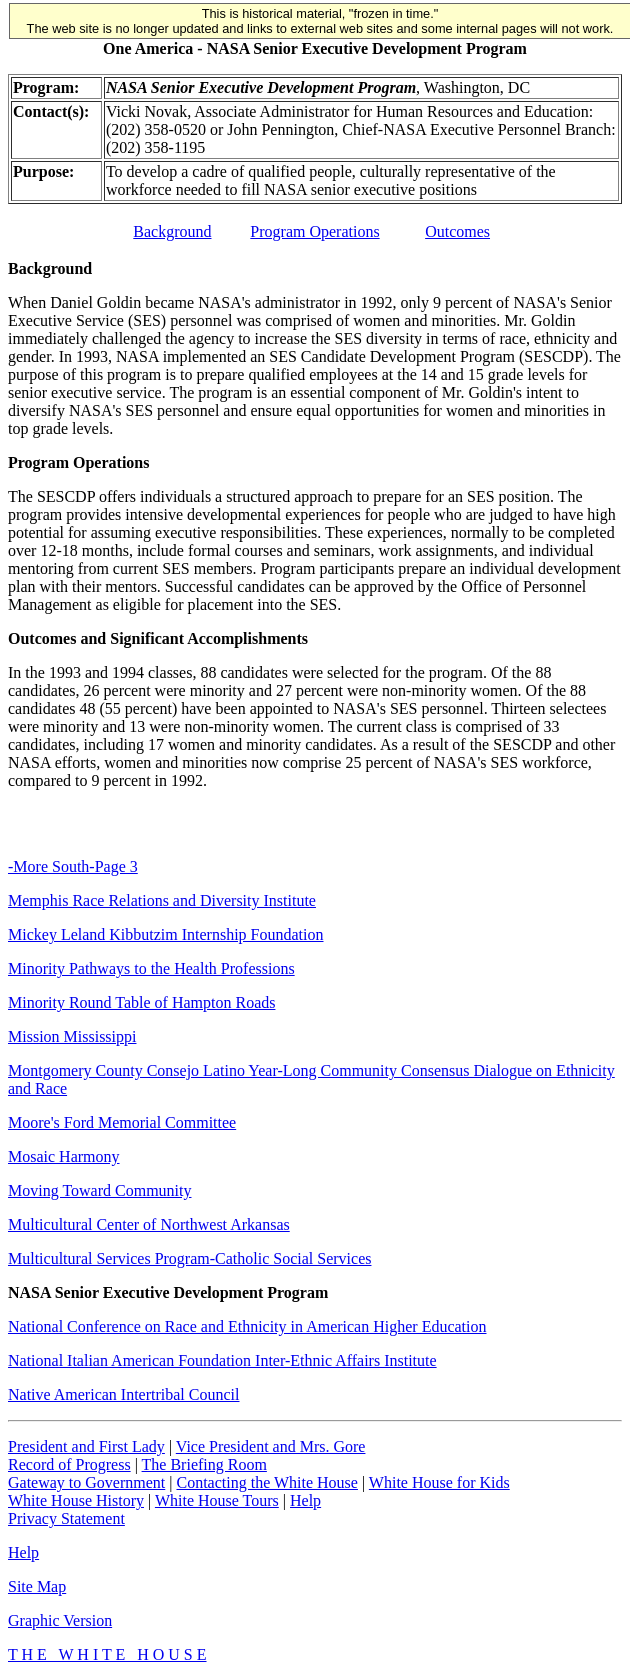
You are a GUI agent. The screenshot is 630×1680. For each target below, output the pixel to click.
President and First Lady (86, 1446)
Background (172, 231)
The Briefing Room (204, 1464)
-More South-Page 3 (73, 866)
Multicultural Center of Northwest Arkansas (149, 1224)
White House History (76, 1500)
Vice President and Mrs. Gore (271, 1446)
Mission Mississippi (72, 1036)
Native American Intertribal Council (123, 1394)
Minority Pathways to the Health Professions (151, 968)
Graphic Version (60, 1620)
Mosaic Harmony (64, 1156)
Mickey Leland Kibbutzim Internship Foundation (166, 934)
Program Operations (314, 231)
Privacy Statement (66, 1518)
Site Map (37, 1586)
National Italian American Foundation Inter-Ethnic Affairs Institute (222, 1360)
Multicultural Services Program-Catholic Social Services (189, 1258)
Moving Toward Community (99, 1190)
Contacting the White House (266, 1482)
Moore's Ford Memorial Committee (122, 1122)
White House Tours (217, 1500)
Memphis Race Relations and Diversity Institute (162, 900)
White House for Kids (439, 1482)
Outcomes (457, 231)
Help (305, 1500)
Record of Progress (69, 1464)
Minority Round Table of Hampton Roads (141, 1002)
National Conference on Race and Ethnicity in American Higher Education (247, 1326)
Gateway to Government (86, 1482)
